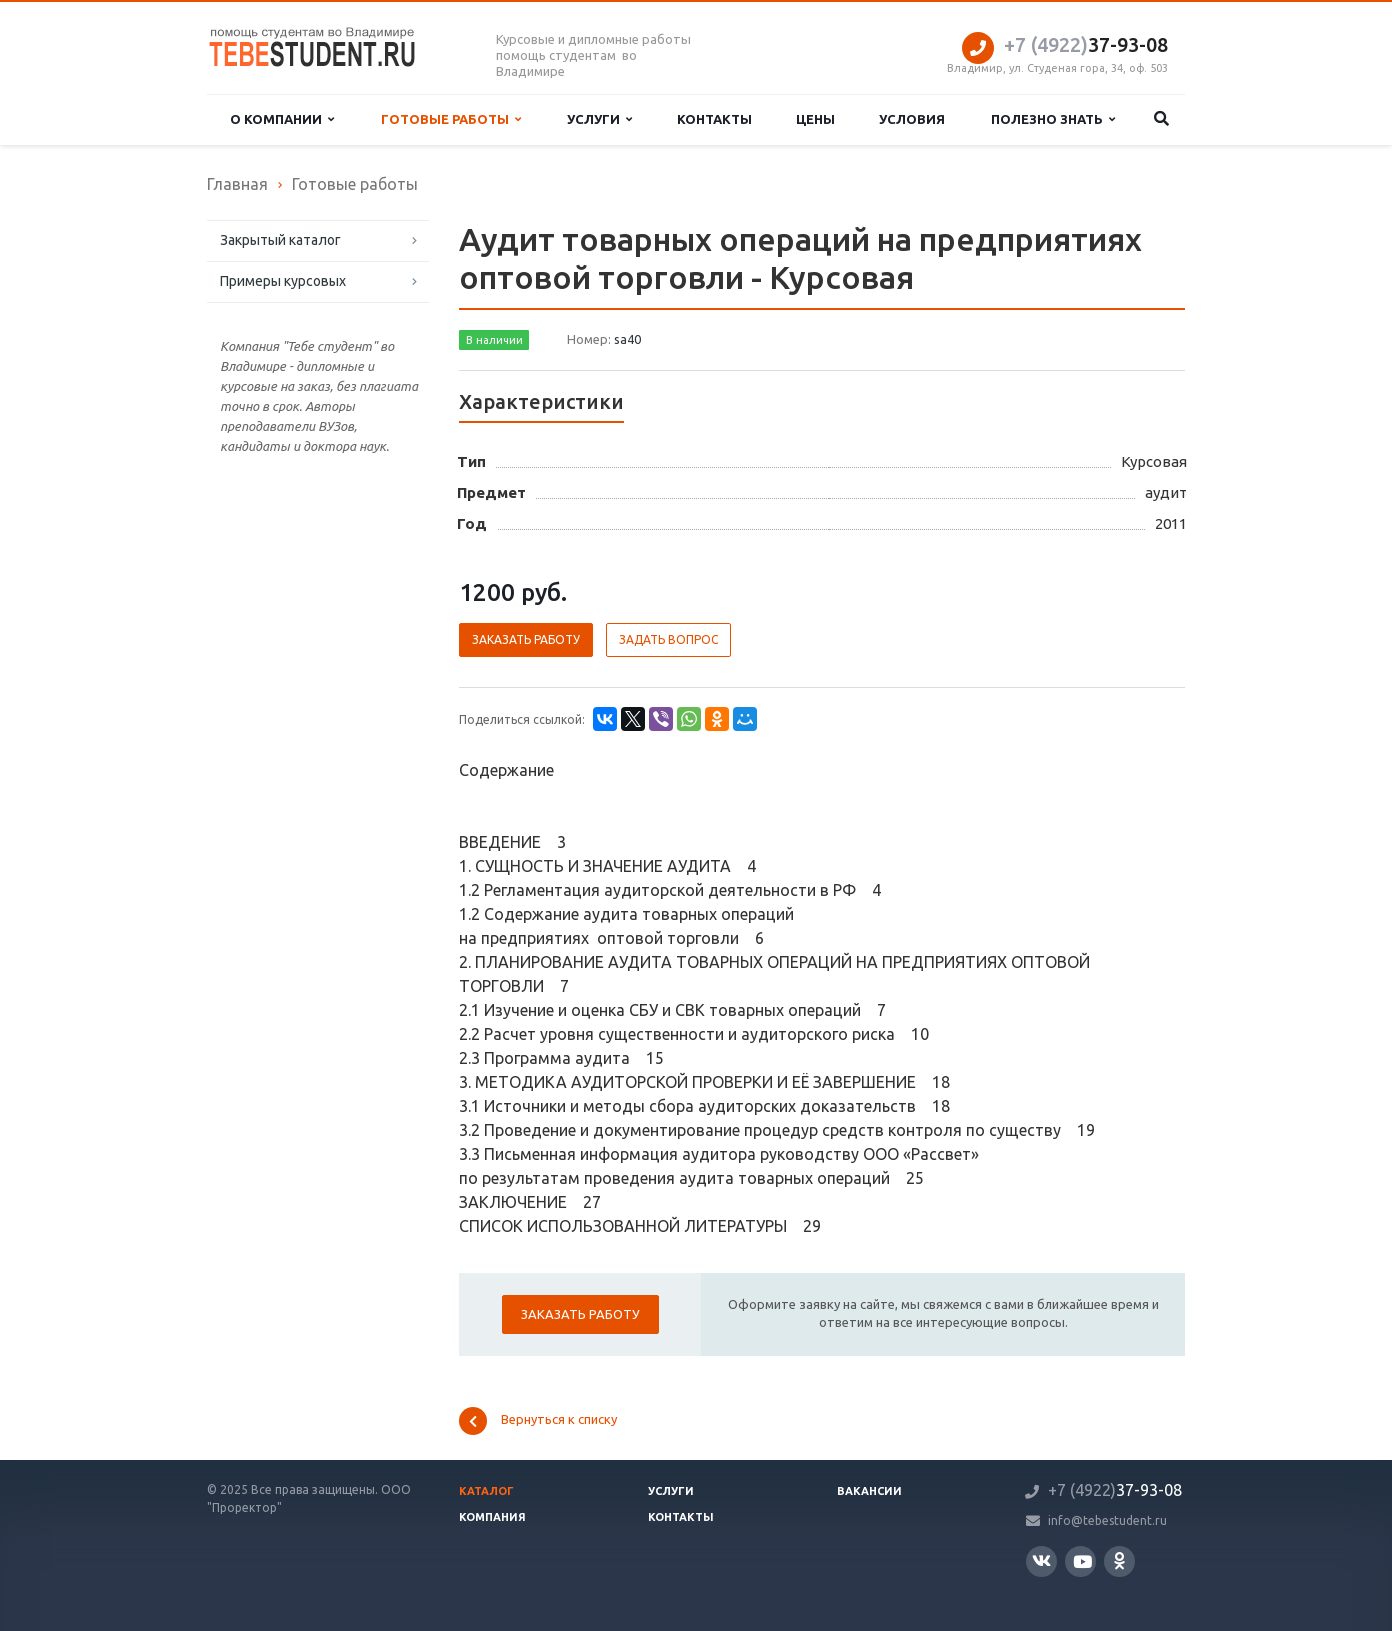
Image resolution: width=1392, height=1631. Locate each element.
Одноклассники (1119, 1560)
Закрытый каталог (280, 240)
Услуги (599, 119)
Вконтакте (1041, 1560)
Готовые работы (451, 119)
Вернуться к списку (538, 1421)
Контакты (714, 119)
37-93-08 (1086, 44)
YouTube (1082, 1561)
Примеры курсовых (283, 281)
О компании (282, 119)
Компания (492, 1517)
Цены (815, 119)
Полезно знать (1053, 119)
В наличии (494, 340)
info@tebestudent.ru (1107, 1520)
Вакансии (869, 1491)
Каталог (486, 1491)
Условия (912, 119)
